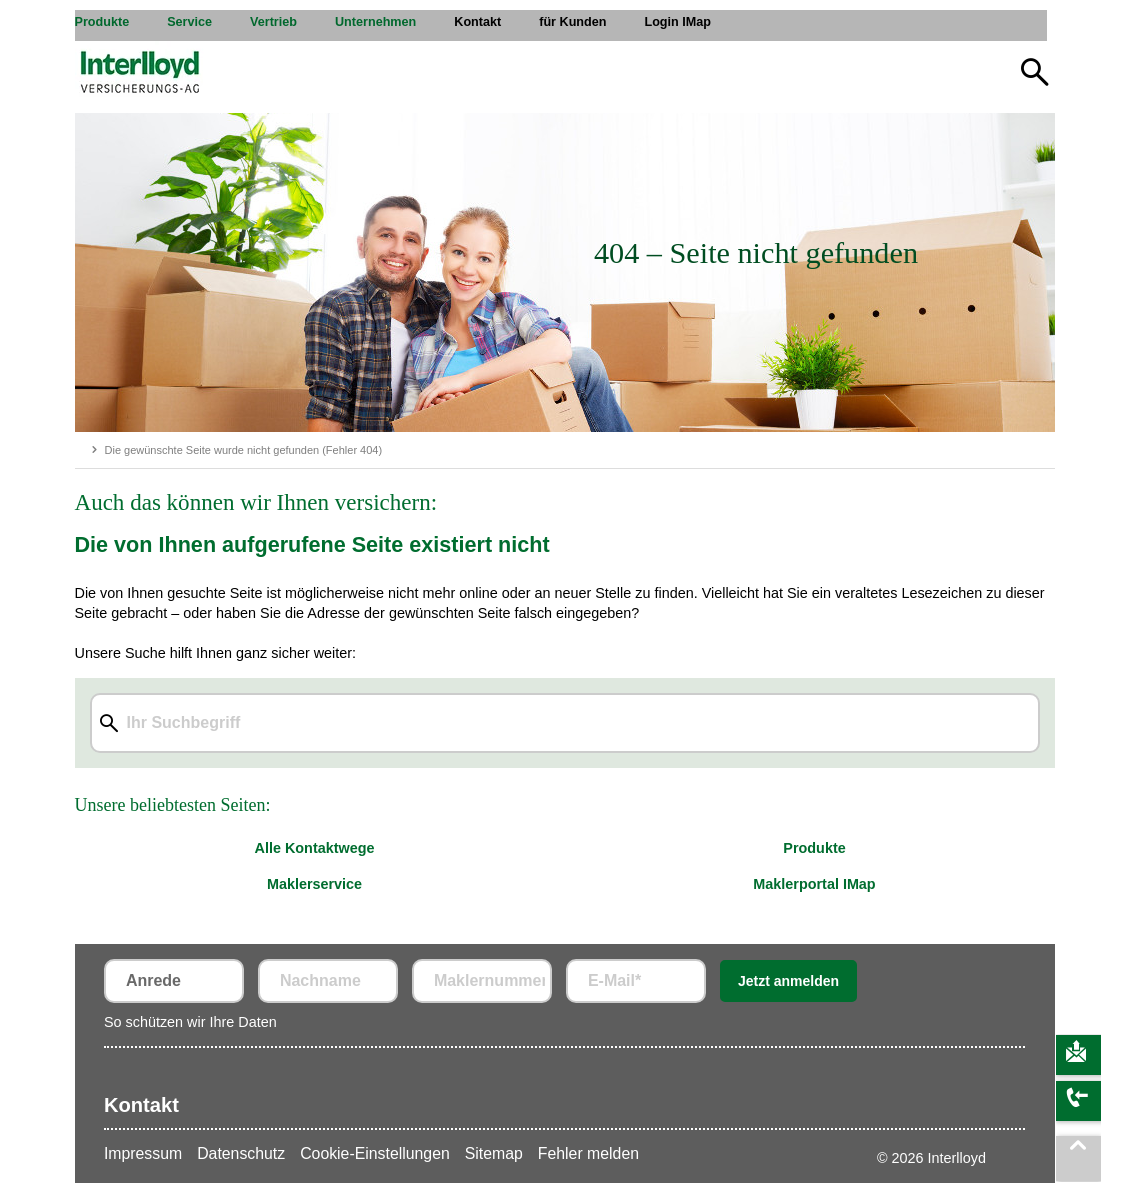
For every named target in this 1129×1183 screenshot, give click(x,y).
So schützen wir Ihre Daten (190, 1022)
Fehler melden (588, 1153)
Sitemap (494, 1153)
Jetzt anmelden (788, 981)
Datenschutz (241, 1153)
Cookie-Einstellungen (375, 1153)
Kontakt (141, 1105)
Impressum (143, 1153)
